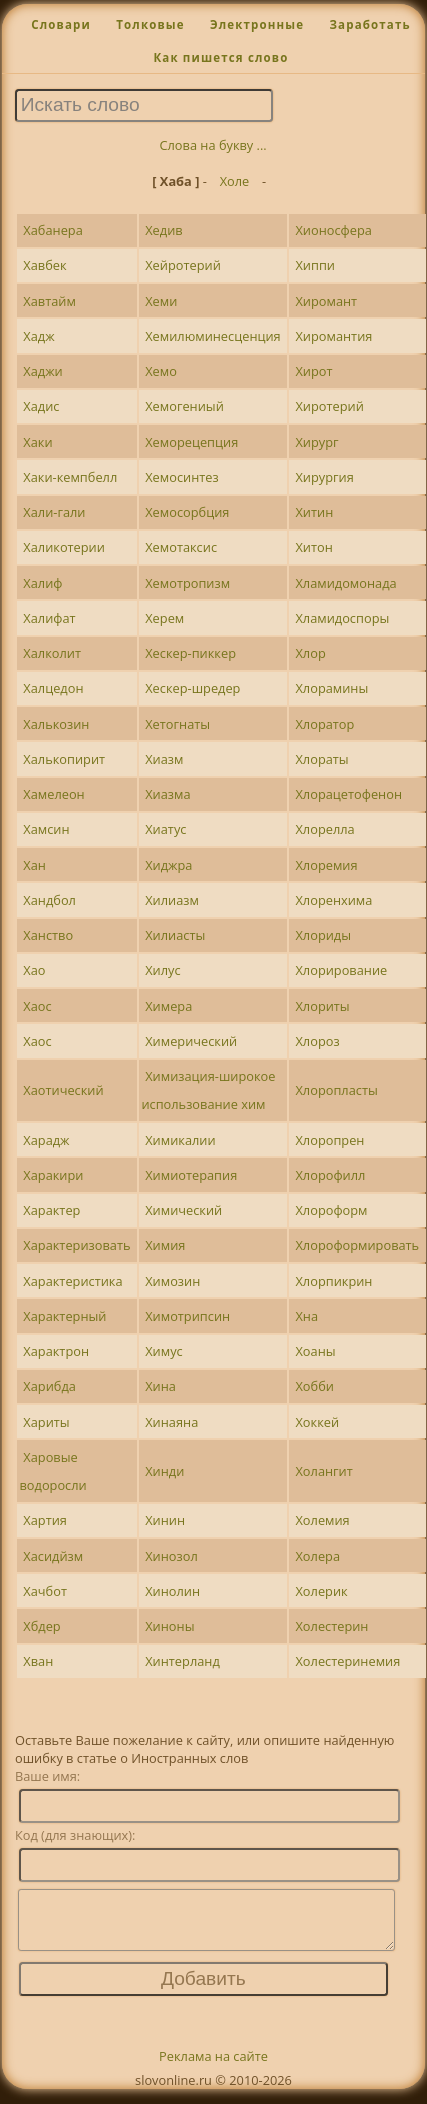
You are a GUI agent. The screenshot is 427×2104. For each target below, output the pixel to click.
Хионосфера (333, 230)
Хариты (46, 1422)
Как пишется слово (220, 57)
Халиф (42, 583)
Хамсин (46, 829)
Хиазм (164, 759)
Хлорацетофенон (348, 794)
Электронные (257, 24)
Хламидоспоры (342, 618)
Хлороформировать (357, 1245)
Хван (38, 1661)
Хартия (45, 1520)
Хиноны (169, 1626)
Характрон (56, 1351)
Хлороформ (331, 1210)
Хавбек (44, 265)
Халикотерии (64, 547)
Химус (163, 1351)
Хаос (37, 1006)
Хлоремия (326, 865)
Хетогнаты (177, 724)
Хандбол (49, 900)
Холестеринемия (347, 1661)
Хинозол (171, 1556)
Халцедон (53, 688)
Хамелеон (53, 794)
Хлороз (317, 1041)
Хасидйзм (53, 1556)
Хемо (161, 371)
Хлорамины (331, 688)
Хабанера (52, 230)
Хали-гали (54, 512)
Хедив (163, 230)
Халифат (49, 618)
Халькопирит (64, 759)
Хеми (161, 301)
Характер (51, 1210)
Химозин (172, 1281)
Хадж (38, 336)
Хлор (310, 653)
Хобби (314, 1386)
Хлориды (323, 935)
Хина (160, 1386)
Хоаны (315, 1351)
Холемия (322, 1520)
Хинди (164, 1471)
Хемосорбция (187, 512)
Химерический (191, 1041)
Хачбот (45, 1591)
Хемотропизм (187, 583)
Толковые (150, 24)
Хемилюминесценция (213, 336)
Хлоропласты (336, 1090)
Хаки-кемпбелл (70, 477)
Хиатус (165, 829)
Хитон (313, 547)
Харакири (53, 1175)
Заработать (369, 24)
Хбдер (41, 1626)
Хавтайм (49, 301)
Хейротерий (183, 265)
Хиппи (315, 265)
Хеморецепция (191, 442)
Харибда (49, 1386)
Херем (164, 618)
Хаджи (42, 371)
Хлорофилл (330, 1175)
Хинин (165, 1520)
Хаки (37, 442)
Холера (317, 1556)
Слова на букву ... (212, 145)
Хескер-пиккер (190, 653)
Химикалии (180, 1140)
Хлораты (321, 759)
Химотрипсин (187, 1316)
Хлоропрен (329, 1140)
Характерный (64, 1316)
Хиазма (167, 794)
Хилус (162, 970)
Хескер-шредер (192, 688)
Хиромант (326, 301)
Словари (61, 24)
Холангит (323, 1471)
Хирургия (324, 477)
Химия (165, 1245)
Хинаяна (171, 1422)
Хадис (41, 406)
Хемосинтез (181, 477)
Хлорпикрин (333, 1281)
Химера (168, 1006)
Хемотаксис (181, 547)
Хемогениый (184, 406)
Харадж (46, 1140)
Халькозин (56, 724)
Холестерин (331, 1626)
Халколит (52, 653)
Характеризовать (76, 1245)
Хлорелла (324, 829)
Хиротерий (329, 406)
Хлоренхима (333, 900)
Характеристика (72, 1281)
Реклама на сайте (213, 2068)
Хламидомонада (345, 583)
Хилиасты (175, 935)
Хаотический (63, 1090)
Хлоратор (324, 724)
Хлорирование (341, 970)
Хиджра (168, 865)
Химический (183, 1210)
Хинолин (172, 1591)
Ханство (48, 935)
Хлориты (322, 1006)
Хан (34, 865)
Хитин (314, 512)
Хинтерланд (182, 1661)
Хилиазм (172, 900)
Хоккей (317, 1422)
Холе (235, 181)
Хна (306, 1316)
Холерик (321, 1591)
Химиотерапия (191, 1175)
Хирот (313, 371)
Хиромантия (333, 336)
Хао (34, 970)
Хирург (316, 442)
